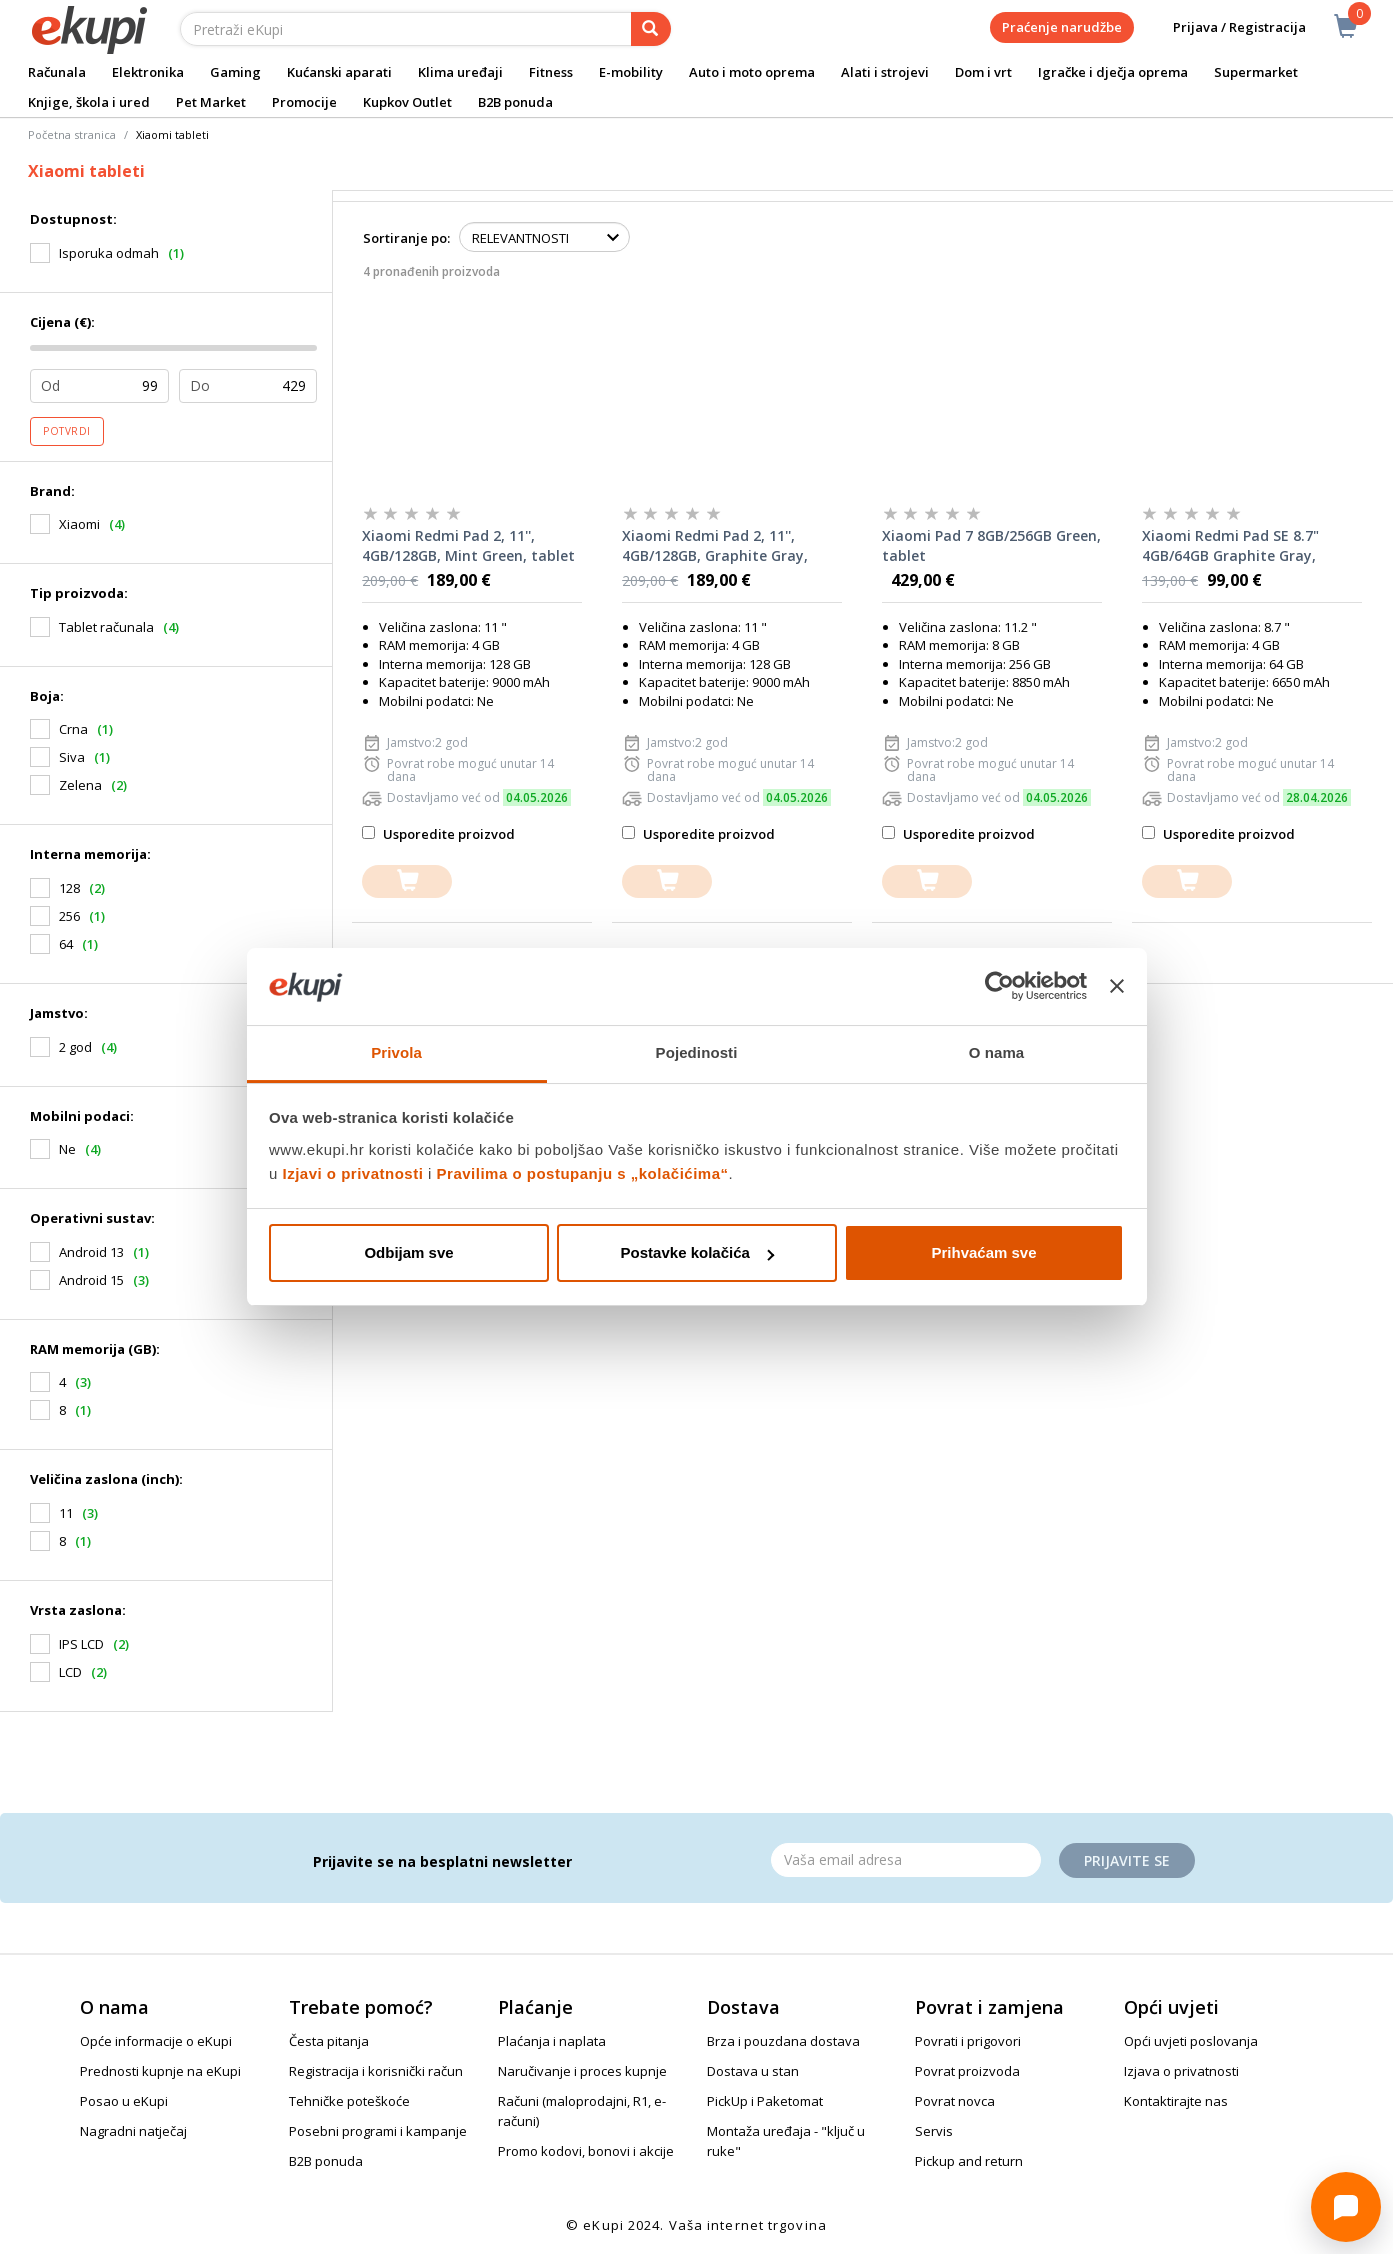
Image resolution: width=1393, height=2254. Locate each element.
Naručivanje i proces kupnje (582, 2071)
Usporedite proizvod (438, 834)
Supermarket (1256, 72)
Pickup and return (969, 2161)
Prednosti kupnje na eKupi (160, 2071)
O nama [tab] (997, 1052)
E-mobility (631, 72)
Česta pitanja (329, 2041)
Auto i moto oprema (752, 72)
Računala (57, 72)
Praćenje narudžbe (1062, 27)
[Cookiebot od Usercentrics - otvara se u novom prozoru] (999, 987)
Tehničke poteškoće (349, 2101)
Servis (934, 2131)
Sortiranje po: (406, 238)
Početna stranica (72, 134)
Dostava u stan (753, 2071)
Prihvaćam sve (983, 1252)
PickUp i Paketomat (765, 2101)
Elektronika (148, 72)
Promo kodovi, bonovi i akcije (586, 2151)
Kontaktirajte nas (1176, 2101)
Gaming (235, 72)
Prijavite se (1127, 1860)
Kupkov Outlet (407, 102)
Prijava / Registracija (1225, 27)
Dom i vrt (983, 72)
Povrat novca (955, 2101)
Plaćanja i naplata (552, 2041)
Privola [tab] (396, 1052)
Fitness (551, 72)
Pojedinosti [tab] (697, 1052)
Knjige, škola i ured (89, 102)
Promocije (304, 102)
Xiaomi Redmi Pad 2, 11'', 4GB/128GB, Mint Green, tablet (468, 545)
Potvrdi (67, 431)
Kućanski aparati (339, 72)
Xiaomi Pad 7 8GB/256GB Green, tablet (991, 545)
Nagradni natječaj (133, 2131)
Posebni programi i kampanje (378, 2131)
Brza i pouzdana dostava (783, 2041)
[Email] (906, 1860)
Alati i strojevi (885, 72)
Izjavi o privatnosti (353, 1173)
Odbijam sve (408, 1252)
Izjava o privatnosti (1181, 2071)
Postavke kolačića (697, 1252)
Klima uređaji (460, 72)
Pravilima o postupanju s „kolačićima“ (583, 1173)
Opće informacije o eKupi (156, 2041)
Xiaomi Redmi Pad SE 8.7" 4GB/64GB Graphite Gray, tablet (1230, 546)
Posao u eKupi (124, 2101)
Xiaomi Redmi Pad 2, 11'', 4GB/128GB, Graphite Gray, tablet (715, 546)
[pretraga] (651, 29)
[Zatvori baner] (1117, 987)
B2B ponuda (515, 102)
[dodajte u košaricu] (407, 881)
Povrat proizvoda (967, 2071)
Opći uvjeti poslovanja (1191, 2041)
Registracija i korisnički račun (376, 2071)
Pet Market (211, 102)
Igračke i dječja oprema (1113, 72)
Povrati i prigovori (968, 2041)
